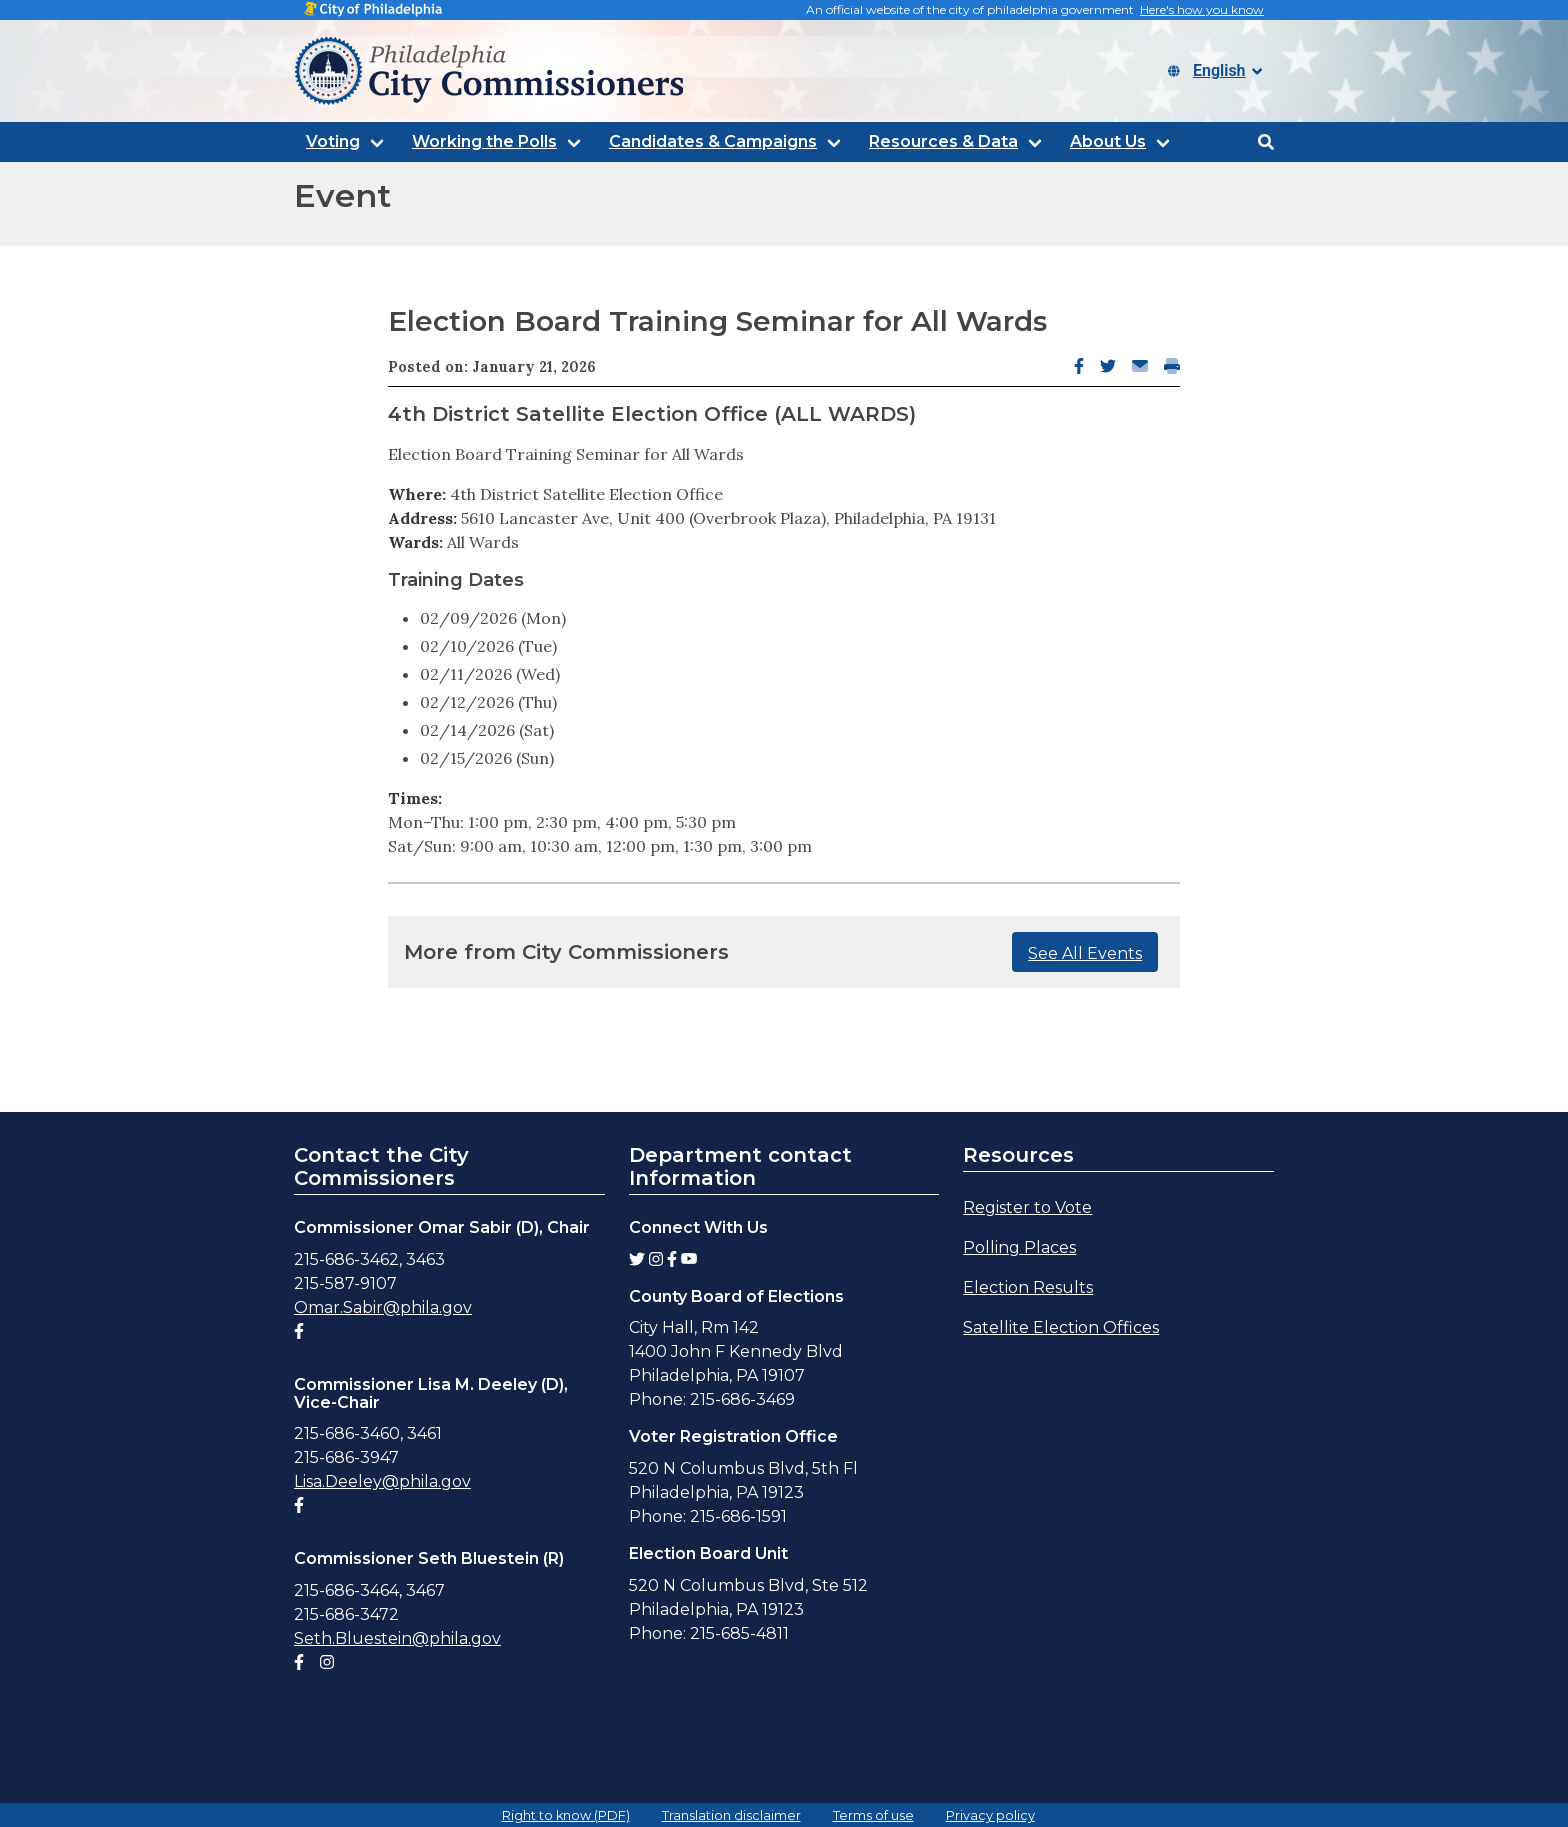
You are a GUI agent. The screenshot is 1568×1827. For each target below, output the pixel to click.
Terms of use (873, 1815)
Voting (333, 141)
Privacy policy (990, 1815)
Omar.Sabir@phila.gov (383, 1307)
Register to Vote (1027, 1207)
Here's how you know (1202, 9)
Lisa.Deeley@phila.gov (382, 1481)
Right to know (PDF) (566, 1815)
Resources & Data (943, 141)
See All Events (1085, 953)
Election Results (1028, 1287)
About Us (1108, 141)
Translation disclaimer (731, 1815)
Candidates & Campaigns (713, 141)
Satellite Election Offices (1061, 1327)
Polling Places (1019, 1247)
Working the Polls (484, 141)
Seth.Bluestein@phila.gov (397, 1638)
